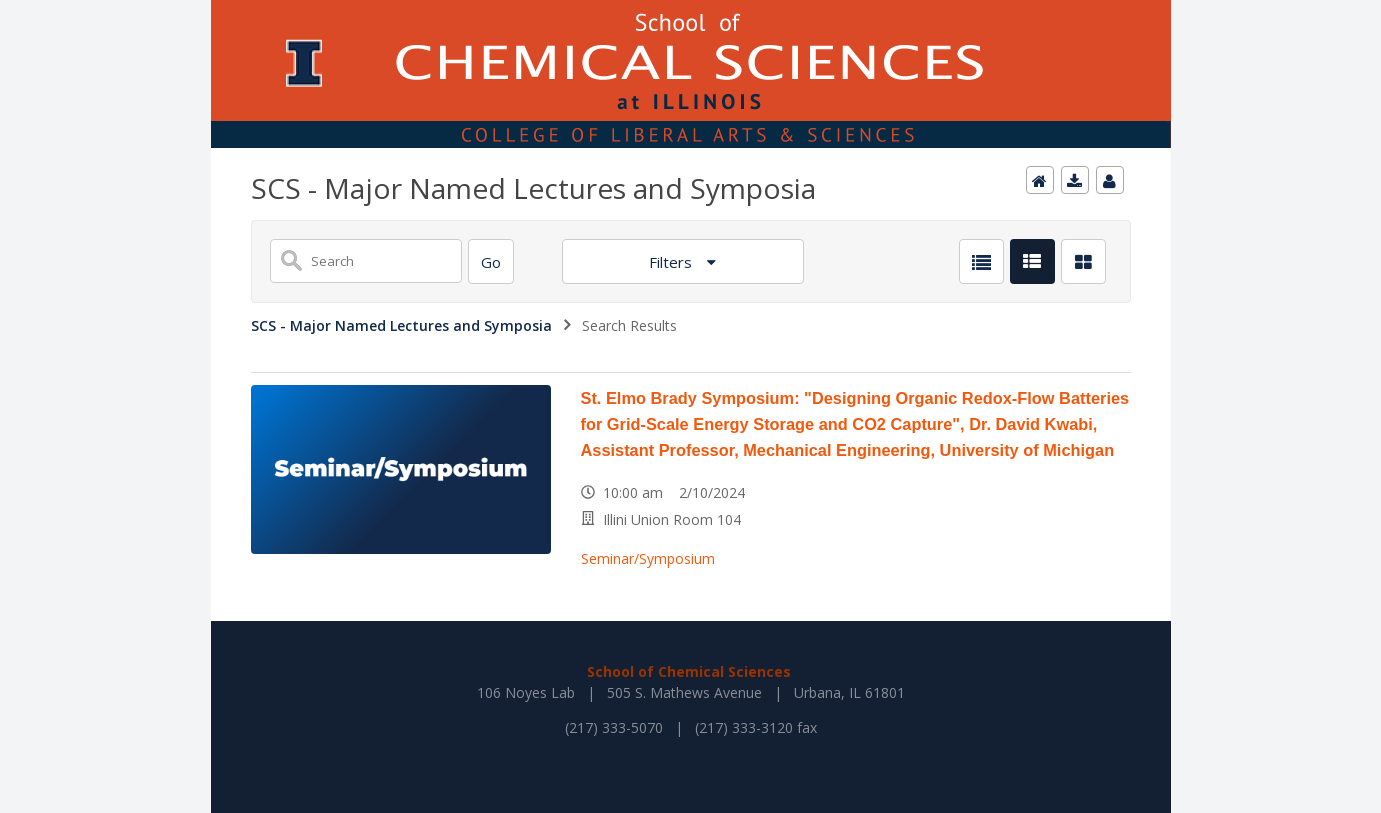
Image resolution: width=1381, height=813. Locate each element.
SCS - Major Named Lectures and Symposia (401, 325)
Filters (672, 262)
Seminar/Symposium (648, 558)
